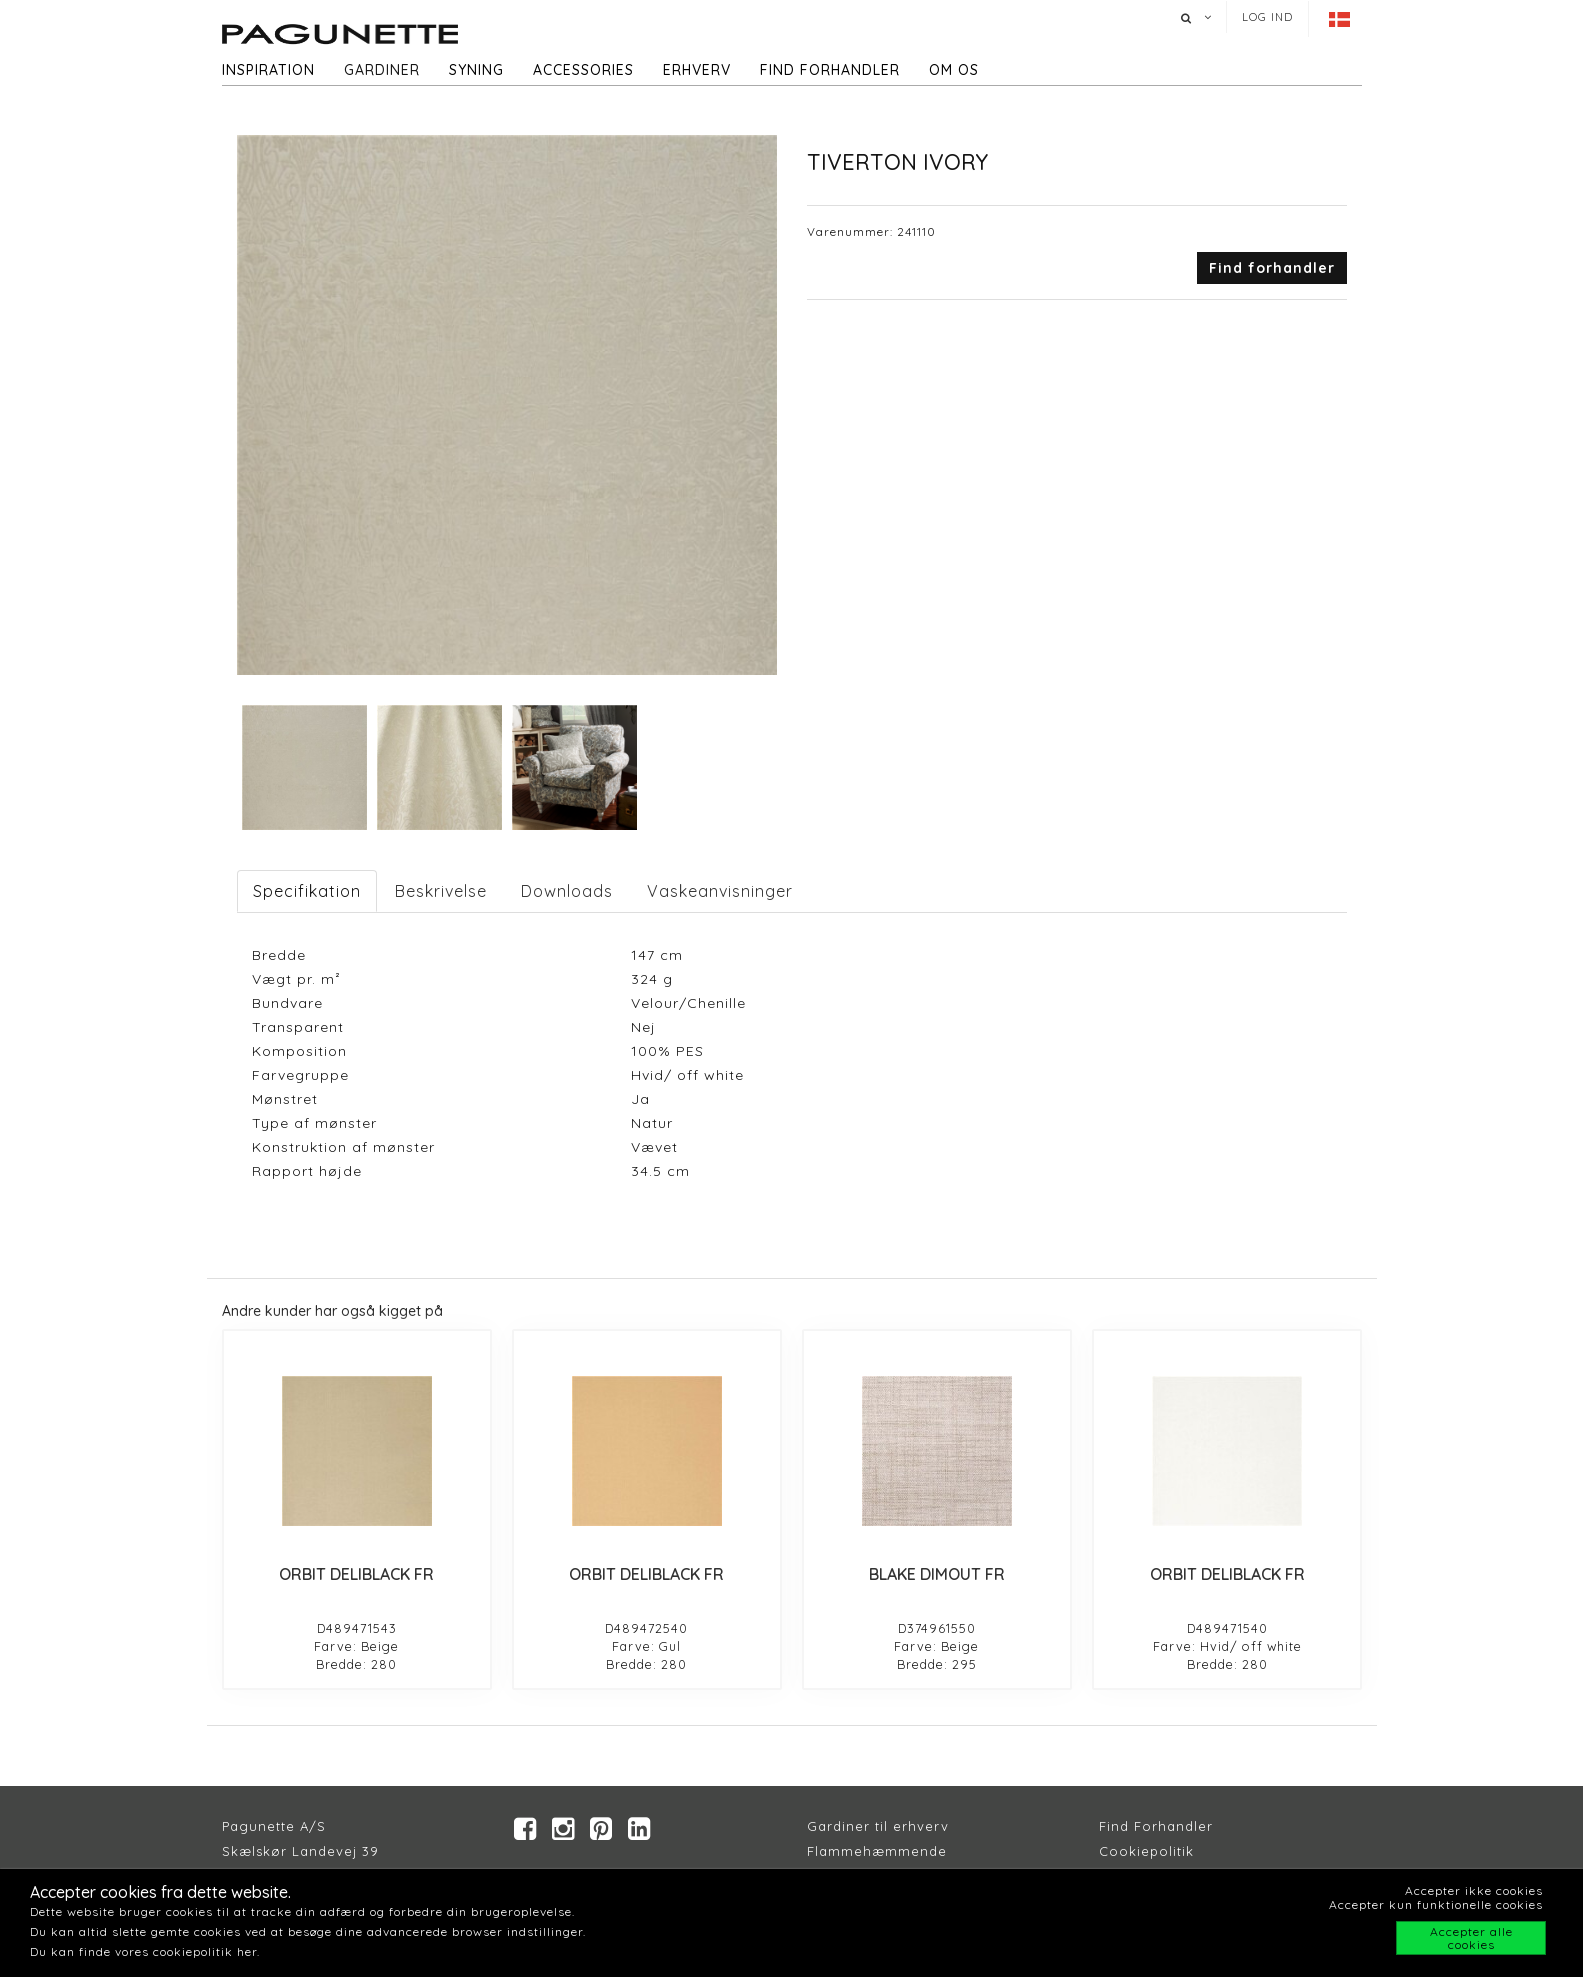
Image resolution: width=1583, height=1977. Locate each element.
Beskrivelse (441, 891)
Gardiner (382, 70)
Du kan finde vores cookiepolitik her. (145, 1951)
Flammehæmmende (877, 1851)
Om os (954, 70)
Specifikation (307, 891)
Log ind (1267, 17)
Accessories (583, 70)
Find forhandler (830, 70)
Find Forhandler (1156, 1826)
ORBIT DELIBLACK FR (356, 1574)
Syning (476, 70)
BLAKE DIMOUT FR (937, 1574)
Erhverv (697, 70)
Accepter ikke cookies (1474, 1890)
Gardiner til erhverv (878, 1826)
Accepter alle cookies (1471, 1938)
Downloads (567, 891)
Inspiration (268, 70)
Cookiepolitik (1146, 1851)
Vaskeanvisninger (720, 891)
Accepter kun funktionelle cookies (1436, 1904)
